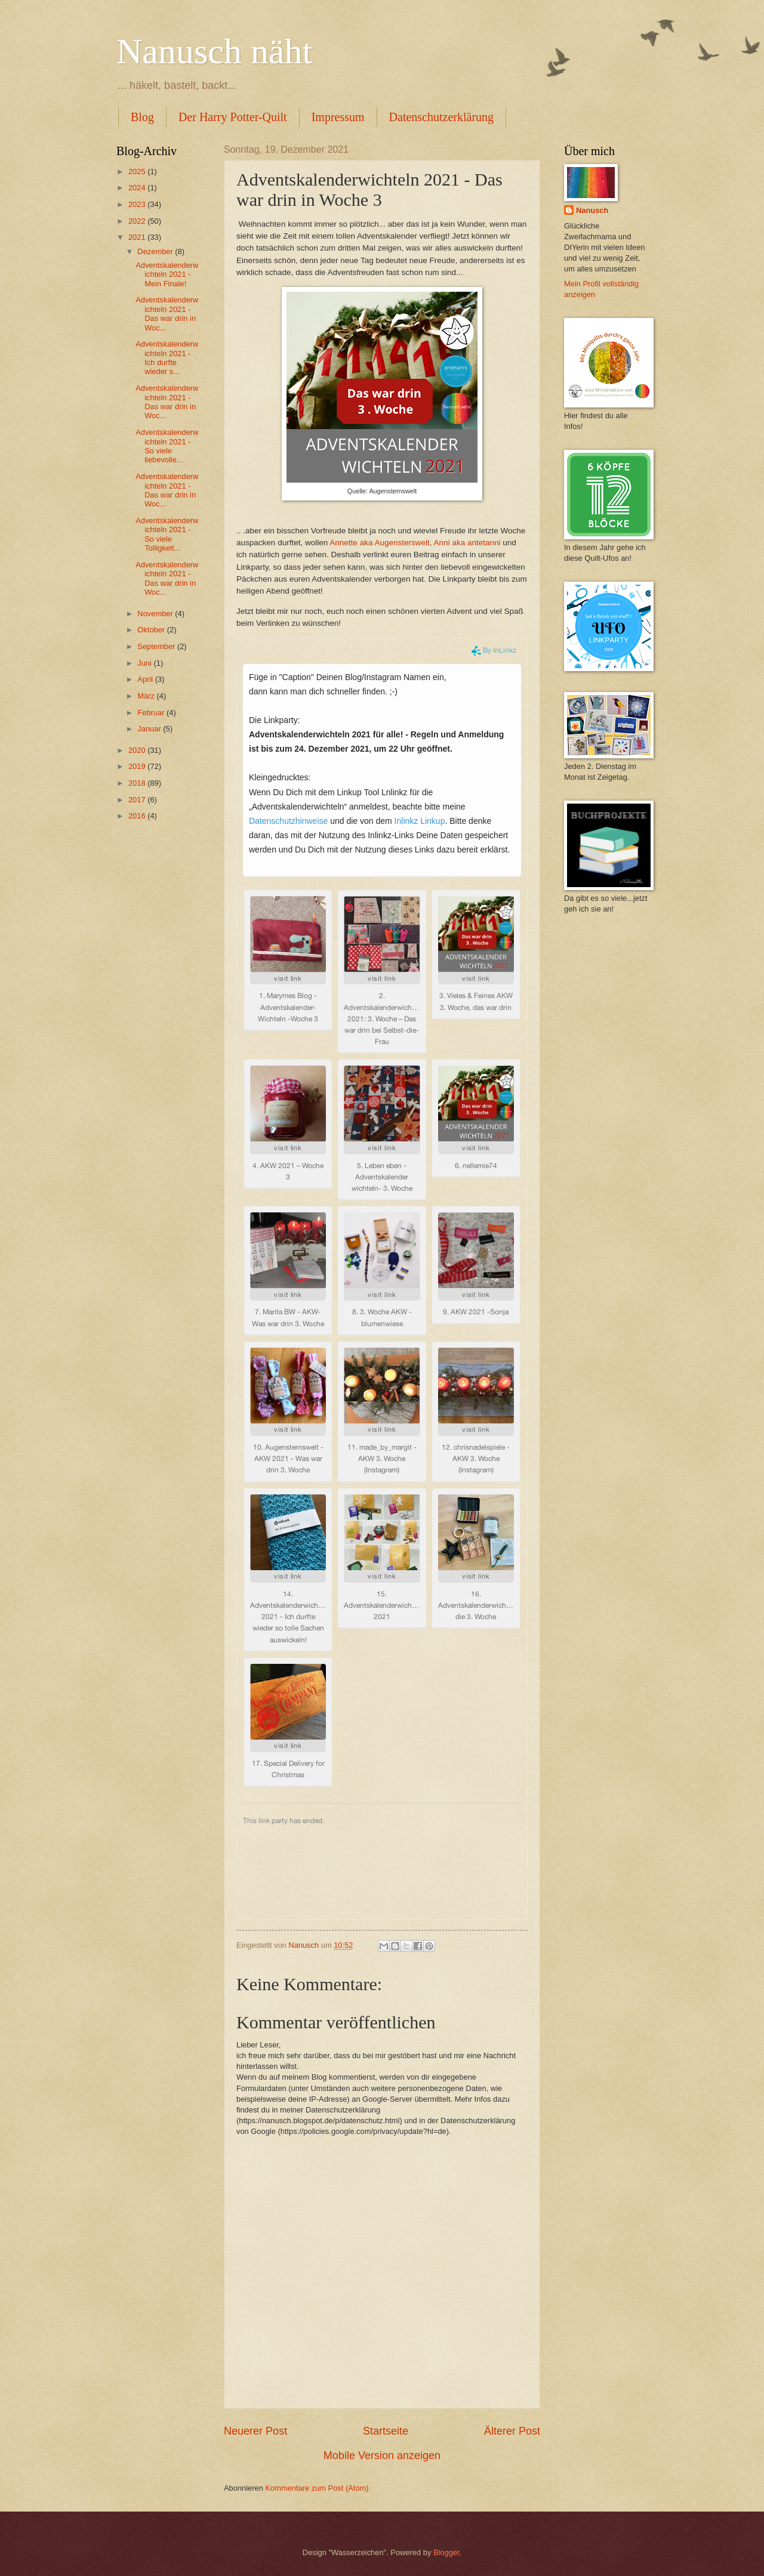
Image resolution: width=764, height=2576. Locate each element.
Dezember (156, 251)
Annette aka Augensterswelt (379, 542)
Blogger (446, 2552)
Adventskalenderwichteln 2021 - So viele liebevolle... (166, 446)
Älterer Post (512, 2431)
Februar (152, 712)
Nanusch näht (214, 51)
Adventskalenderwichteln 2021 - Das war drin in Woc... (166, 313)
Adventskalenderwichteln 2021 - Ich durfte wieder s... (166, 357)
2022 (137, 221)
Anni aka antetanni (467, 542)
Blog (142, 116)
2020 (137, 750)
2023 (137, 204)
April (146, 679)
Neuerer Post (255, 2431)
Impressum (338, 116)
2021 (137, 237)
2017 (137, 799)
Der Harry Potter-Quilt (232, 116)
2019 (137, 766)
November (156, 613)
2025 (137, 171)
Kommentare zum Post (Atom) (316, 2488)
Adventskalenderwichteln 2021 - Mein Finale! (166, 274)
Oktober (152, 629)
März (146, 695)
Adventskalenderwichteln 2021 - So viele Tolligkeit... (166, 534)
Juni (145, 663)
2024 (137, 187)
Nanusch (592, 210)
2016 (137, 815)
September (157, 646)
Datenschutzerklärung (441, 116)
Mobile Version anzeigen (382, 2455)
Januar (150, 728)
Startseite (385, 2431)
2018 (137, 783)
